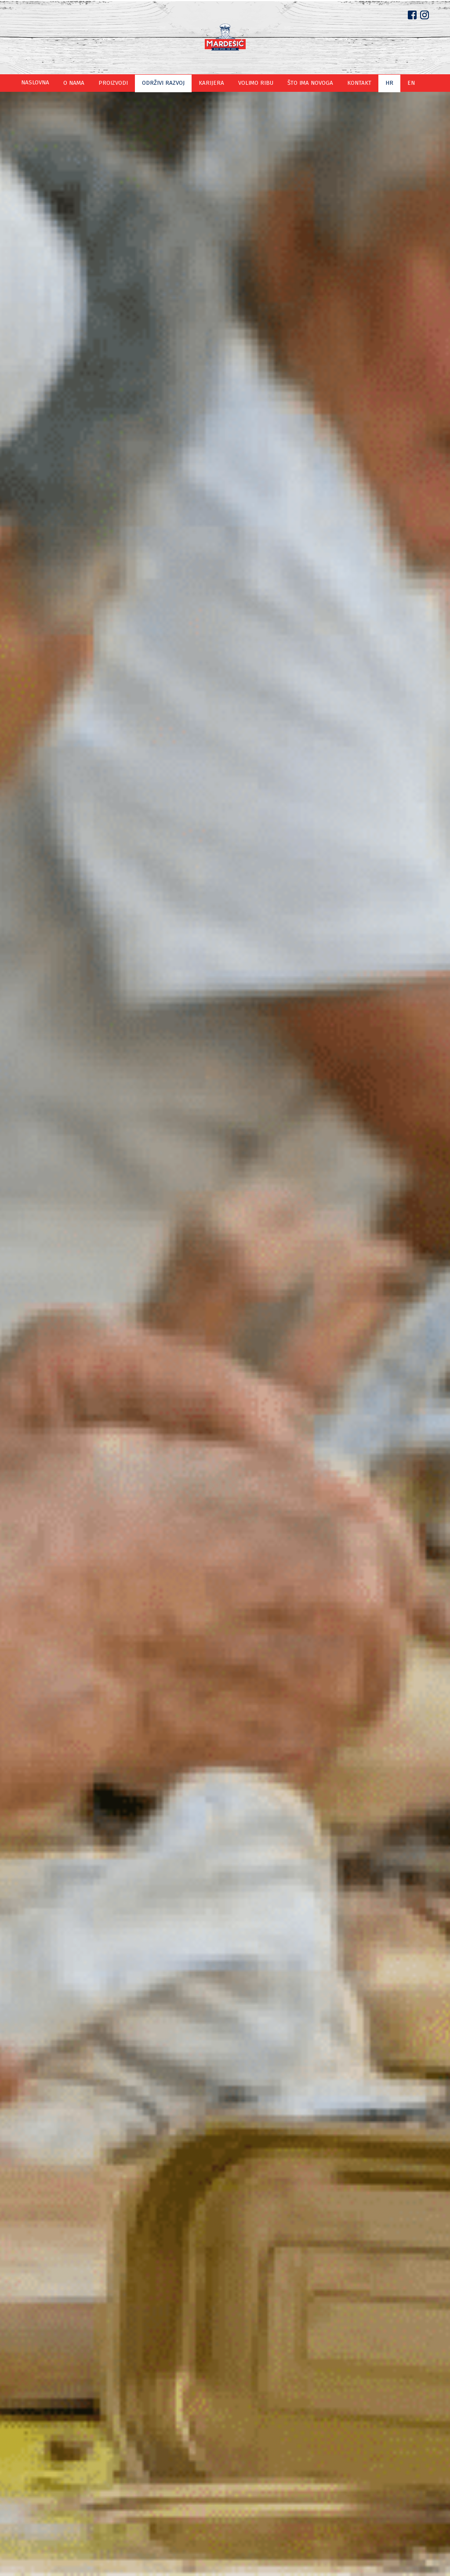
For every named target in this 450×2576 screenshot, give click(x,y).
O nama (84, 83)
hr (377, 83)
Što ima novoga (302, 83)
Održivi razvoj (168, 83)
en (398, 83)
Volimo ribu (251, 83)
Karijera (211, 83)
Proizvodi (121, 83)
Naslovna (48, 83)
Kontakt (349, 83)
